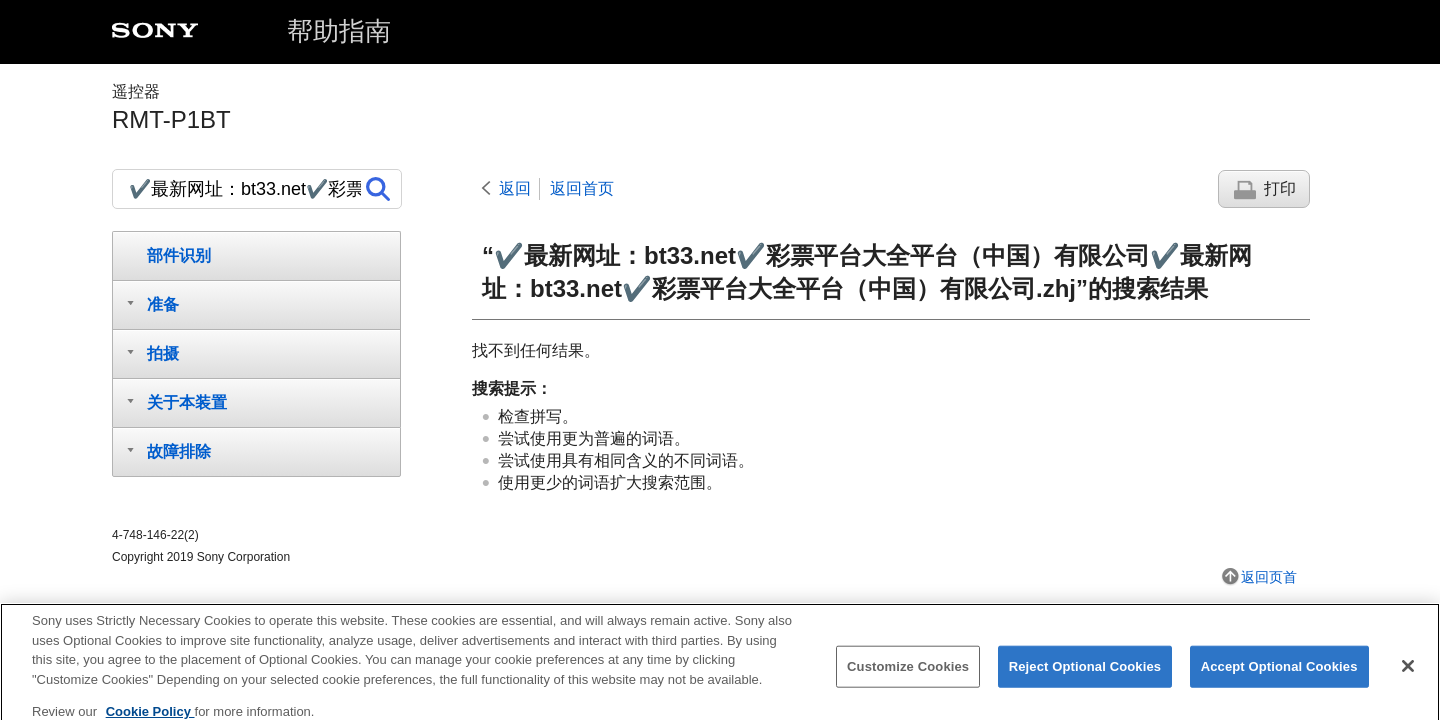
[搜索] (257, 189)
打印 (1280, 188)
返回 (515, 188)
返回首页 (582, 188)
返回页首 (1269, 577)
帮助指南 (339, 31)
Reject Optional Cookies (1085, 675)
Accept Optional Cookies (1279, 675)
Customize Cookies (908, 675)
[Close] (1408, 675)
